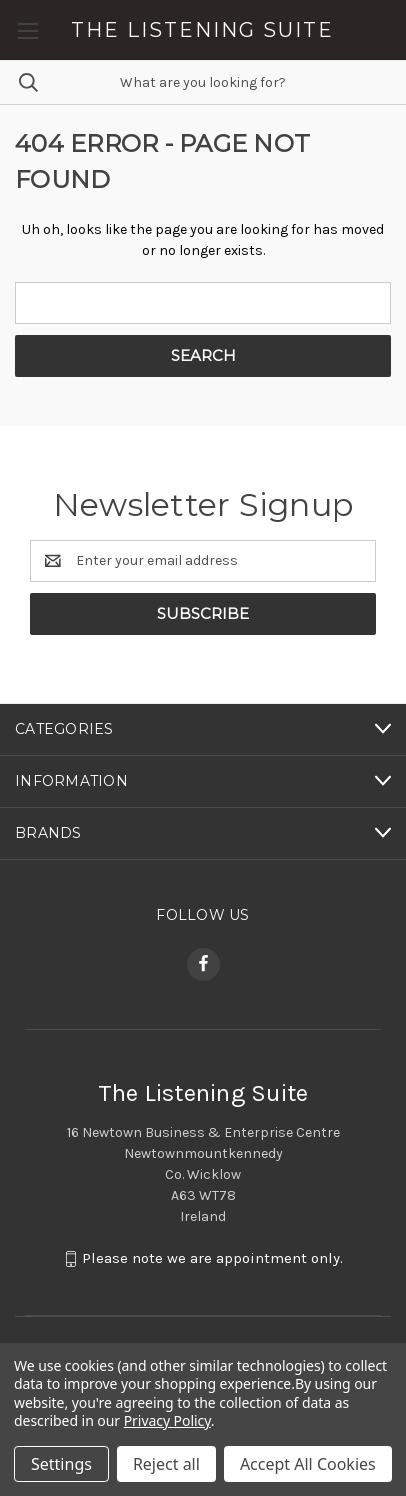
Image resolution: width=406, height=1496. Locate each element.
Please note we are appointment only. (212, 1258)
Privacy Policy (167, 1420)
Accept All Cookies (308, 1464)
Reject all (166, 1464)
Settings (61, 1464)
